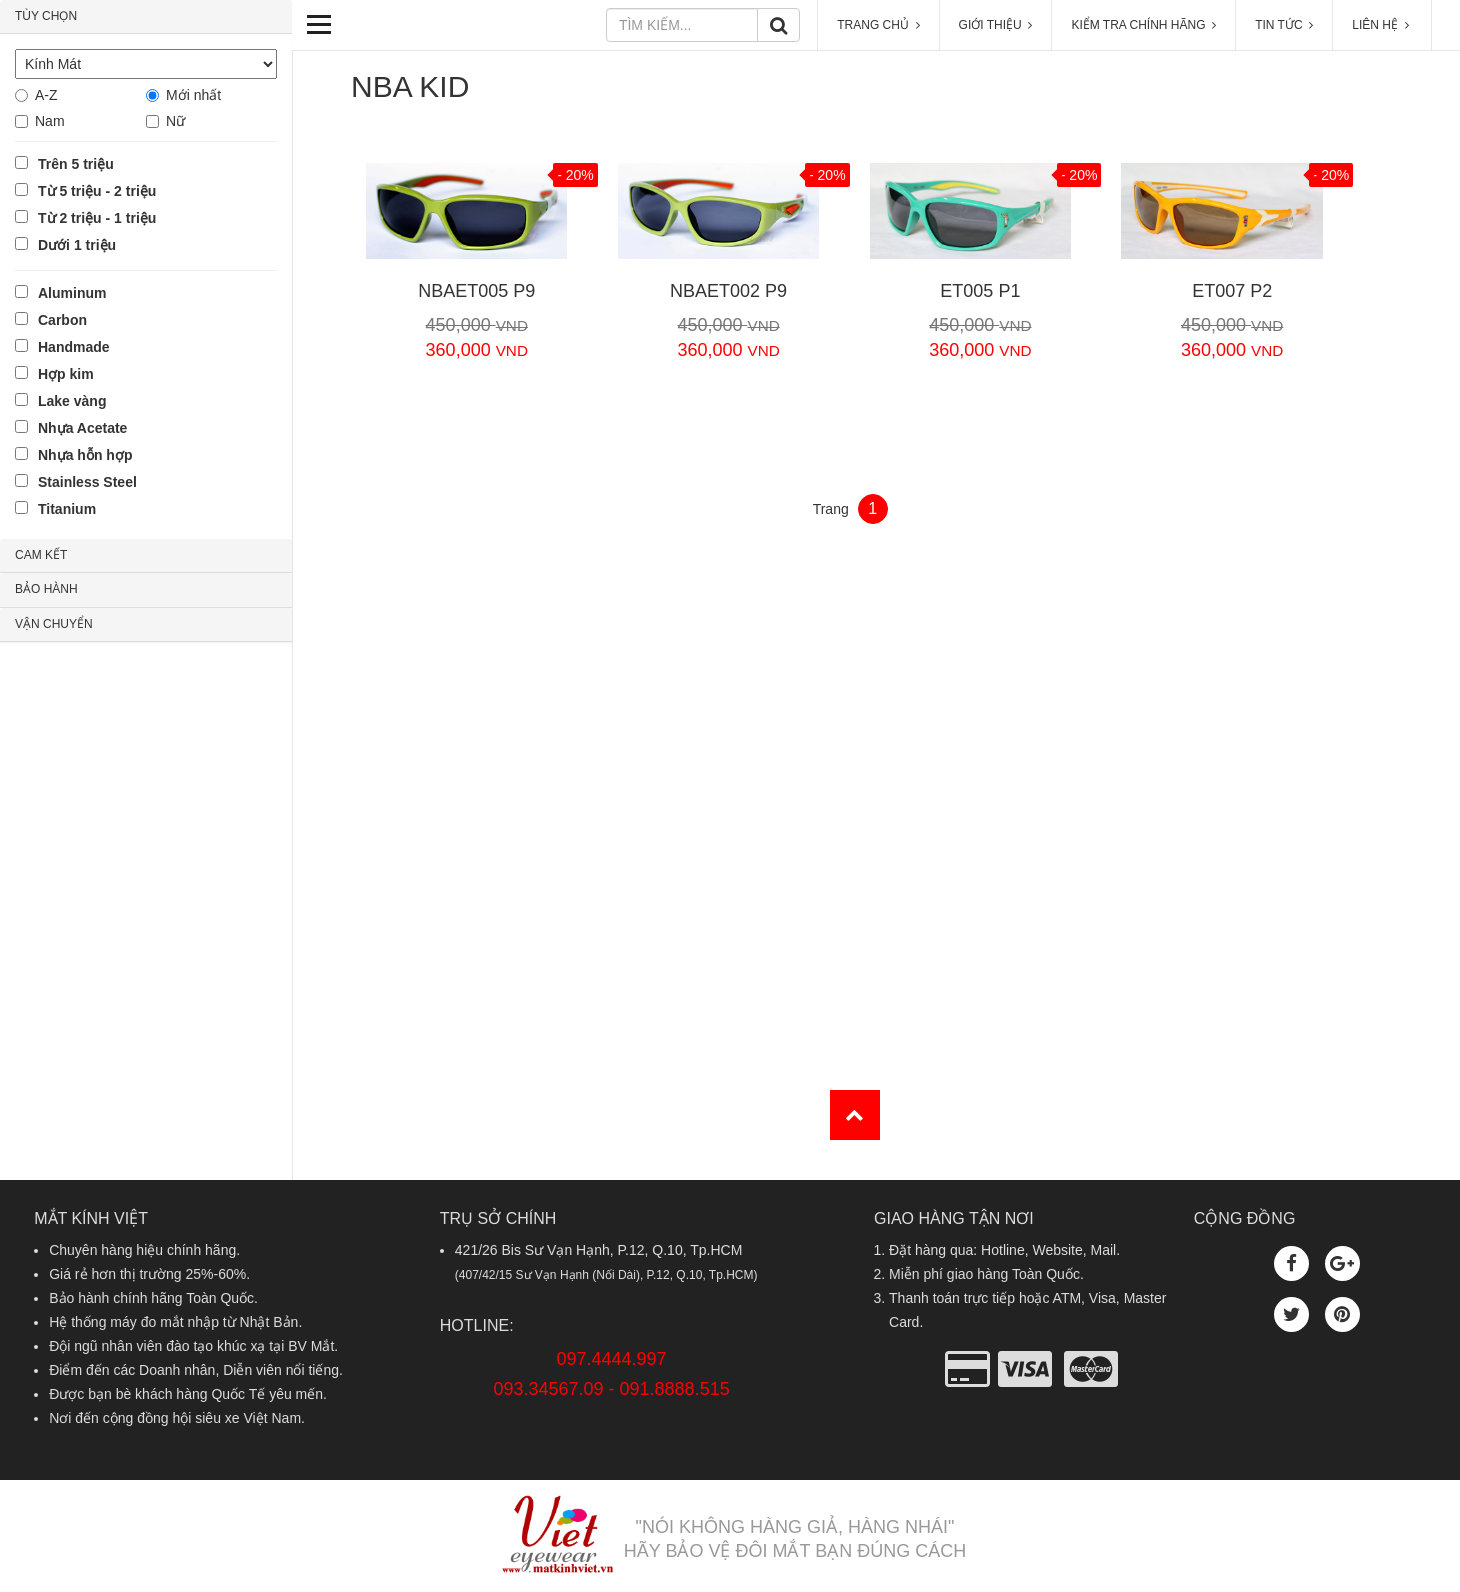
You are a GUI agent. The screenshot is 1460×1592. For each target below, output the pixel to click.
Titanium (67, 509)
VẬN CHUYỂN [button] (54, 624)
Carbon (62, 320)
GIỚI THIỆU (996, 25)
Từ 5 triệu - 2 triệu (97, 191)
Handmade (74, 347)
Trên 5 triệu (76, 164)
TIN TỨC (1284, 25)
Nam (50, 121)
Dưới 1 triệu (77, 245)
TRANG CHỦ (878, 25)
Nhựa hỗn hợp (85, 455)
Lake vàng (72, 401)
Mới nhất (193, 95)
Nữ (175, 121)
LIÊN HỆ (1382, 25)
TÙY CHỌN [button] (46, 16)
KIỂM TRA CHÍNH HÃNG (1143, 25)
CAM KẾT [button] (41, 555)
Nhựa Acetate (82, 428)
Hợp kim (66, 374)
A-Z (46, 95)
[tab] (146, 17)
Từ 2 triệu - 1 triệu (97, 218)
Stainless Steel (87, 482)
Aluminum (72, 293)
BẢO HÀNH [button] (46, 589)
